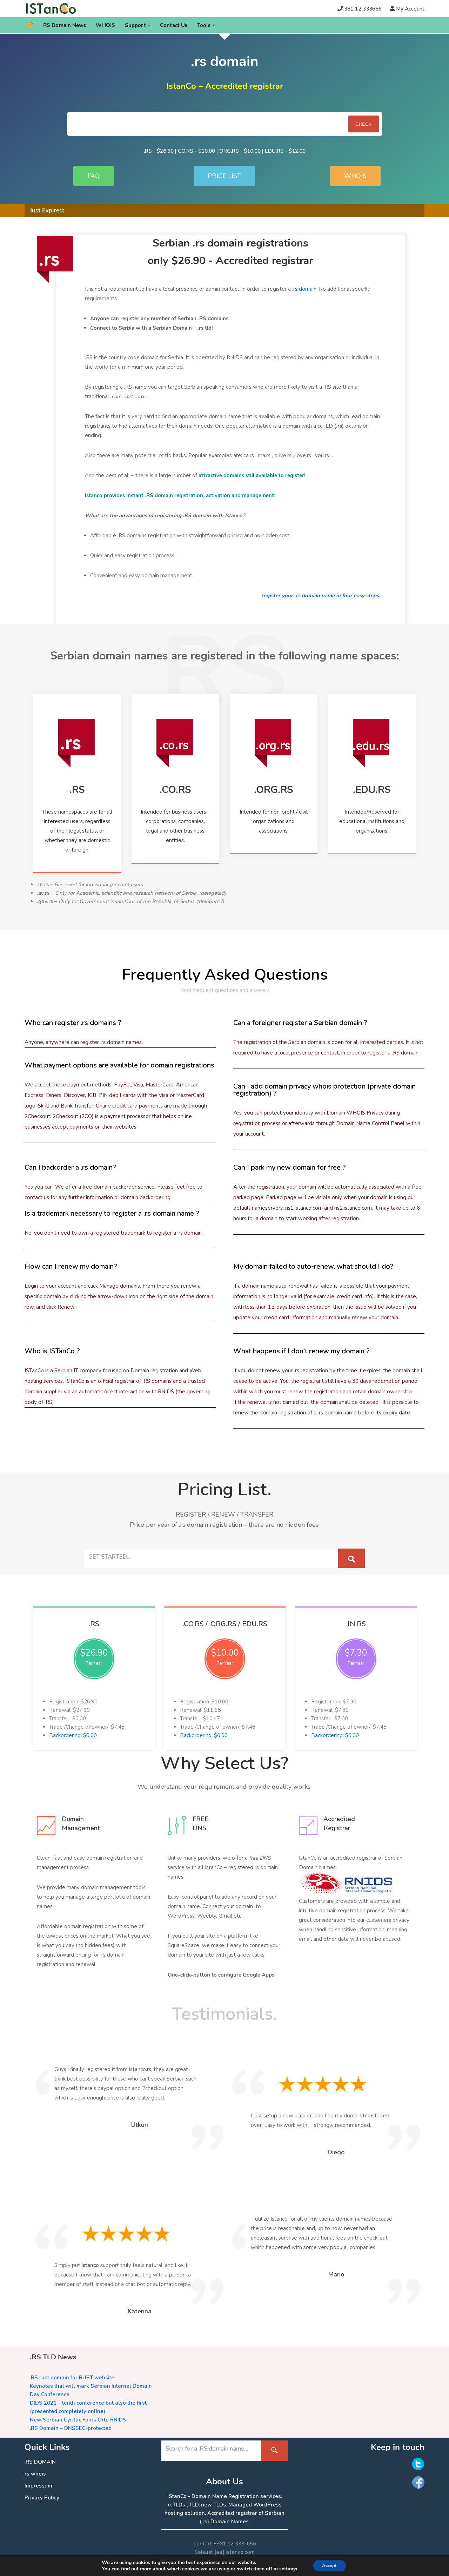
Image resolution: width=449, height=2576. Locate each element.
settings (286, 2568)
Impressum (38, 2485)
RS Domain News (64, 25)
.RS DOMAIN (40, 2461)
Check (363, 124)
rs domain (304, 289)
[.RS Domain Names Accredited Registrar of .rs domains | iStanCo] (53, 8)
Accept (329, 2565)
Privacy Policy (42, 2497)
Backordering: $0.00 (73, 1735)
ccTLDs (176, 2504)
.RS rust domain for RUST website (72, 2377)
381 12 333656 (363, 8)
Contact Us (173, 25)
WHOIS (105, 25)
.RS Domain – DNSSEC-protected (71, 2428)
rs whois (35, 2473)
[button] (149, 25)
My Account (409, 8)
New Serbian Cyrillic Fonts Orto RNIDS (78, 2419)
